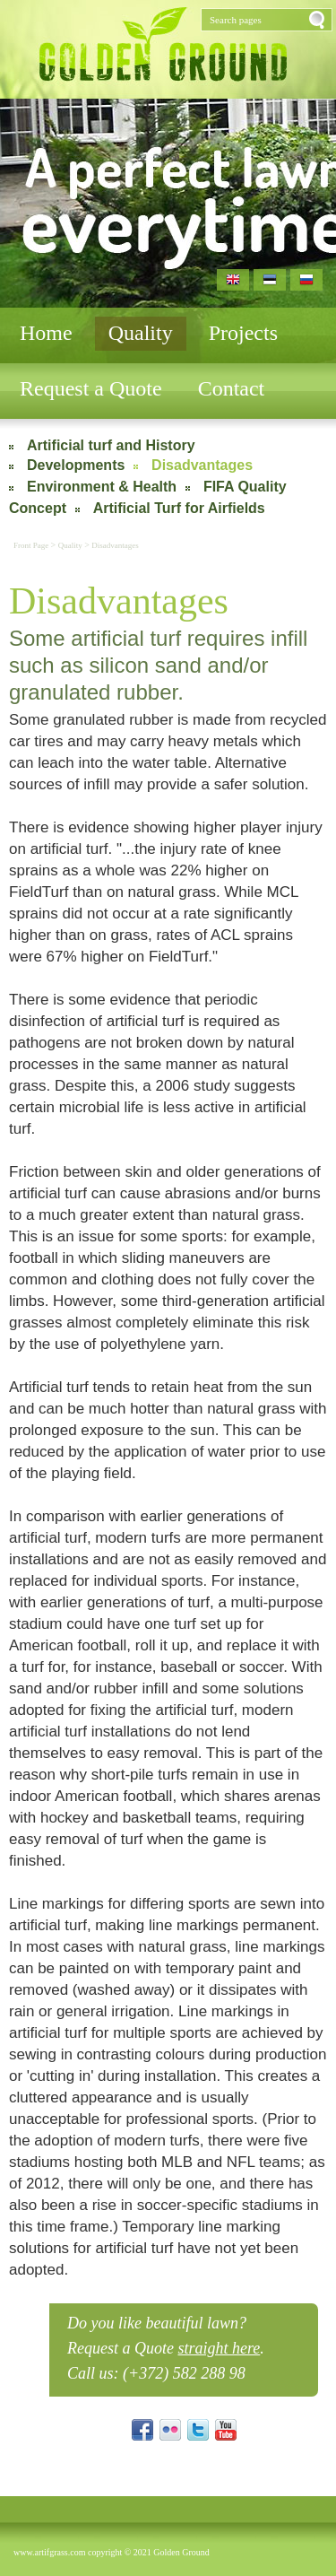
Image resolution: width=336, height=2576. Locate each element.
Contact (231, 388)
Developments (76, 465)
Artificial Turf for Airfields (179, 508)
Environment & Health (102, 486)
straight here (218, 2348)
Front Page (32, 545)
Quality (140, 332)
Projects (243, 332)
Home (46, 332)
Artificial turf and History (111, 445)
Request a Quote (91, 388)
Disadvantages (202, 465)
